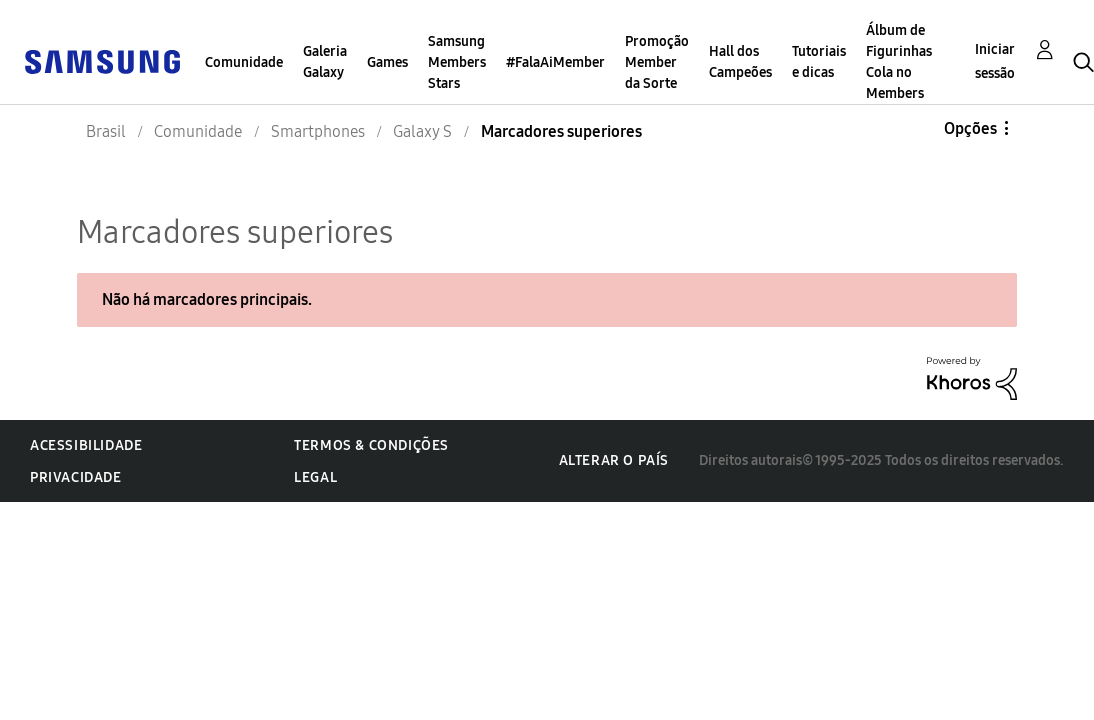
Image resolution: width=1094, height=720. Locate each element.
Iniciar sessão (995, 61)
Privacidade (76, 477)
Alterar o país (614, 460)
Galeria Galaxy (325, 62)
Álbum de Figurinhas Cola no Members (899, 62)
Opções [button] (970, 128)
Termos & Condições (371, 445)
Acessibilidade (86, 445)
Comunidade (244, 62)
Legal (315, 477)
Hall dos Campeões (740, 62)
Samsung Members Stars (457, 62)
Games (387, 62)
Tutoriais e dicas (819, 62)
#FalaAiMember (555, 62)
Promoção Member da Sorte (657, 62)
